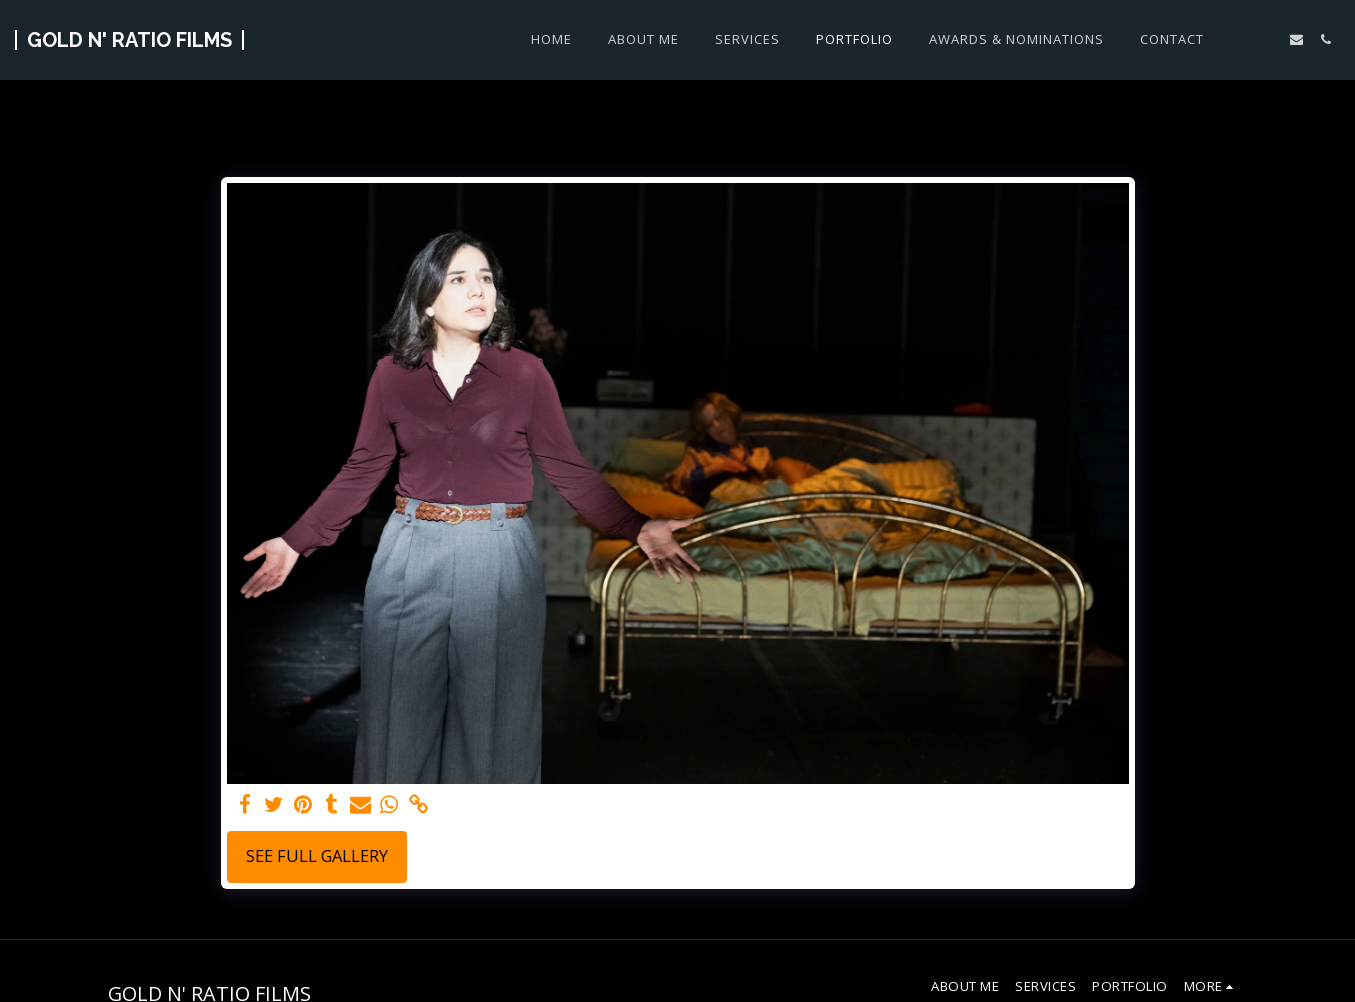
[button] (1267, 39)
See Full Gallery (317, 855)
